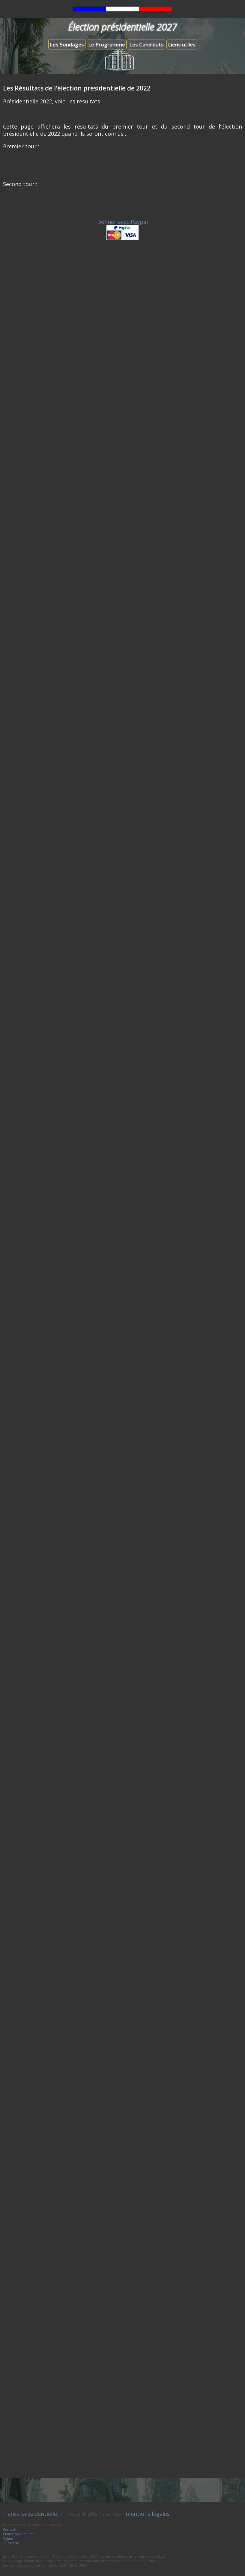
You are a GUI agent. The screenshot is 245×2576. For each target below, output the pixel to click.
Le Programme (106, 44)
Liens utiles (182, 44)
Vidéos (8, 2538)
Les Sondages (67, 44)
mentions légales (148, 2513)
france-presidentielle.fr (33, 2513)
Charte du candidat (18, 2534)
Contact (9, 2529)
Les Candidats (146, 44)
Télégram (10, 2543)
